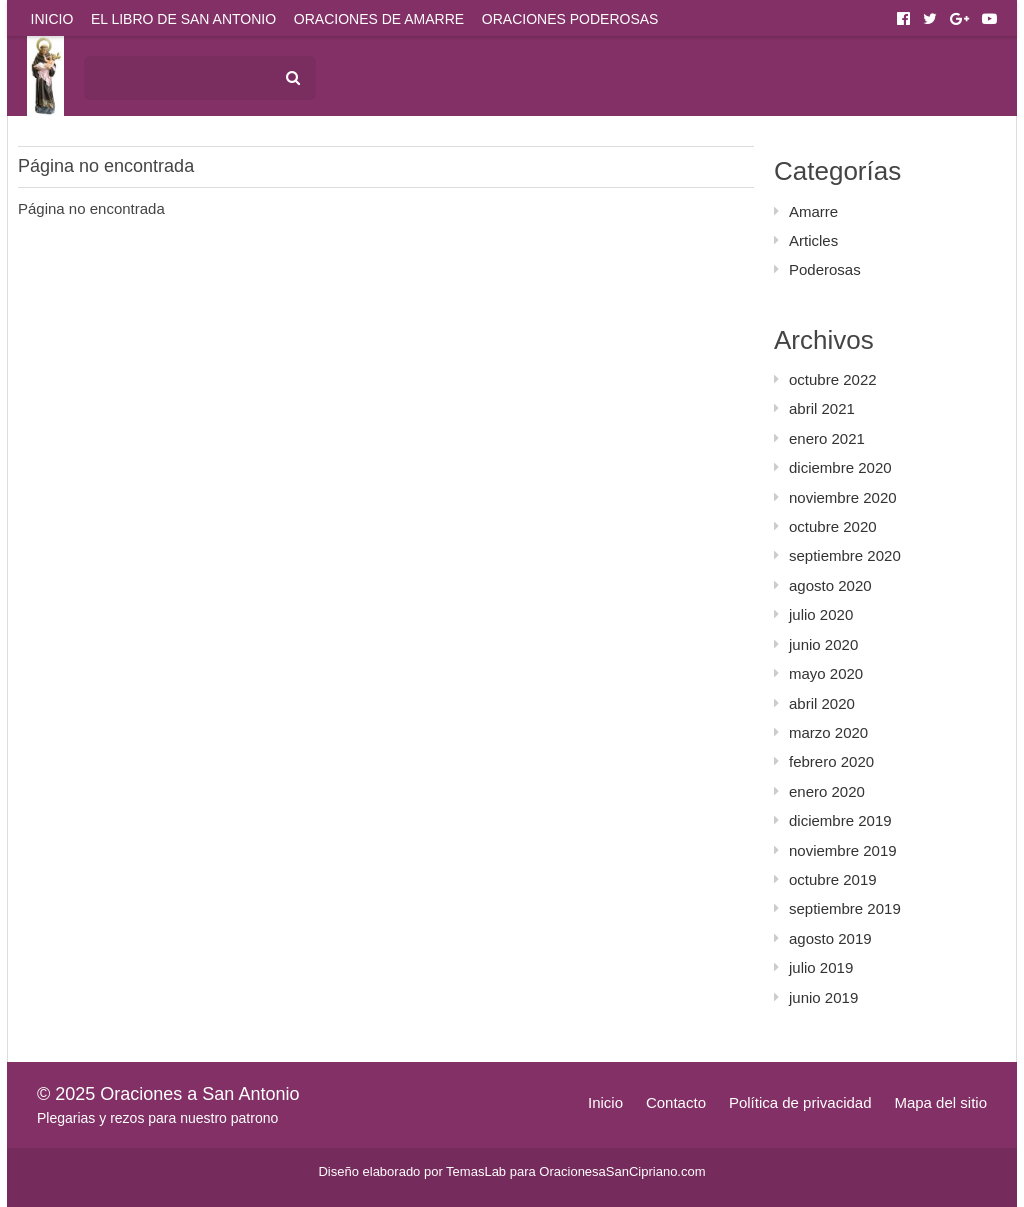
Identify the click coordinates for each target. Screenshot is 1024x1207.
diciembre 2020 (840, 467)
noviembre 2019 (843, 850)
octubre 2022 (833, 379)
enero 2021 (827, 438)
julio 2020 (821, 614)
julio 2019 (821, 967)
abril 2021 (822, 408)
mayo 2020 (826, 673)
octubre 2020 (833, 526)
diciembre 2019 (840, 820)
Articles (813, 240)
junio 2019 (823, 997)
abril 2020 (822, 703)
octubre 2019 (833, 879)
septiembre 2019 (845, 908)
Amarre (813, 211)
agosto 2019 (830, 938)
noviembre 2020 (843, 497)
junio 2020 (823, 644)
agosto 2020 (830, 585)
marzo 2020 (828, 732)
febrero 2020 (831, 761)
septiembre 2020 (845, 555)
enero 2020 (827, 791)
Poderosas (825, 269)
